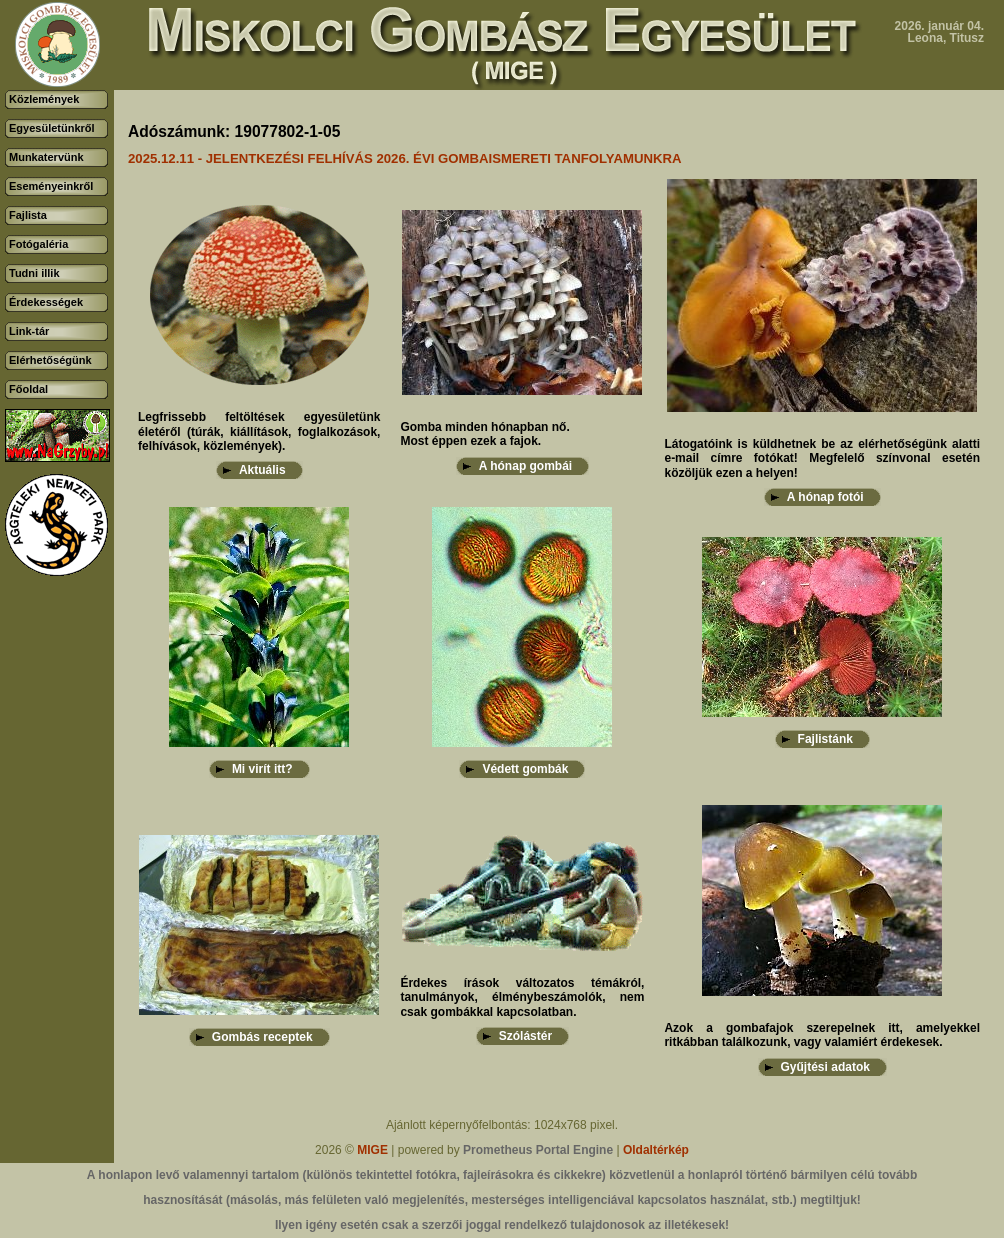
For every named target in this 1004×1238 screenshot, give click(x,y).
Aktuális (262, 470)
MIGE (372, 1150)
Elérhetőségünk (50, 360)
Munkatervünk (46, 157)
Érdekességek (46, 302)
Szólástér (525, 1036)
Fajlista (28, 215)
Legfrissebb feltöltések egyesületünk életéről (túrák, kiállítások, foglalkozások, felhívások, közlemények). (259, 431)
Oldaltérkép (656, 1150)
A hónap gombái (526, 466)
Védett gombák (525, 769)
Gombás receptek (262, 1037)
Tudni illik (34, 273)
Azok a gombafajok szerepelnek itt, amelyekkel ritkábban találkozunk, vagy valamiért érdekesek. (822, 1035)
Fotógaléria (38, 244)
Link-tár (29, 331)
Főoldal (28, 389)
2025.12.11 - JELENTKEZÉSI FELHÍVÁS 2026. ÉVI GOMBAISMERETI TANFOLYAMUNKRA (405, 158)
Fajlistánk (825, 739)
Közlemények (44, 99)
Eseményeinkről (51, 186)
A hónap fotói (825, 497)
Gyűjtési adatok (825, 1067)
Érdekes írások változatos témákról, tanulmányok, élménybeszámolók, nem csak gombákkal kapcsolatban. (522, 997)
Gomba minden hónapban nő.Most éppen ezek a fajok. (484, 434)
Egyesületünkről (52, 128)
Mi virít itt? (262, 769)
